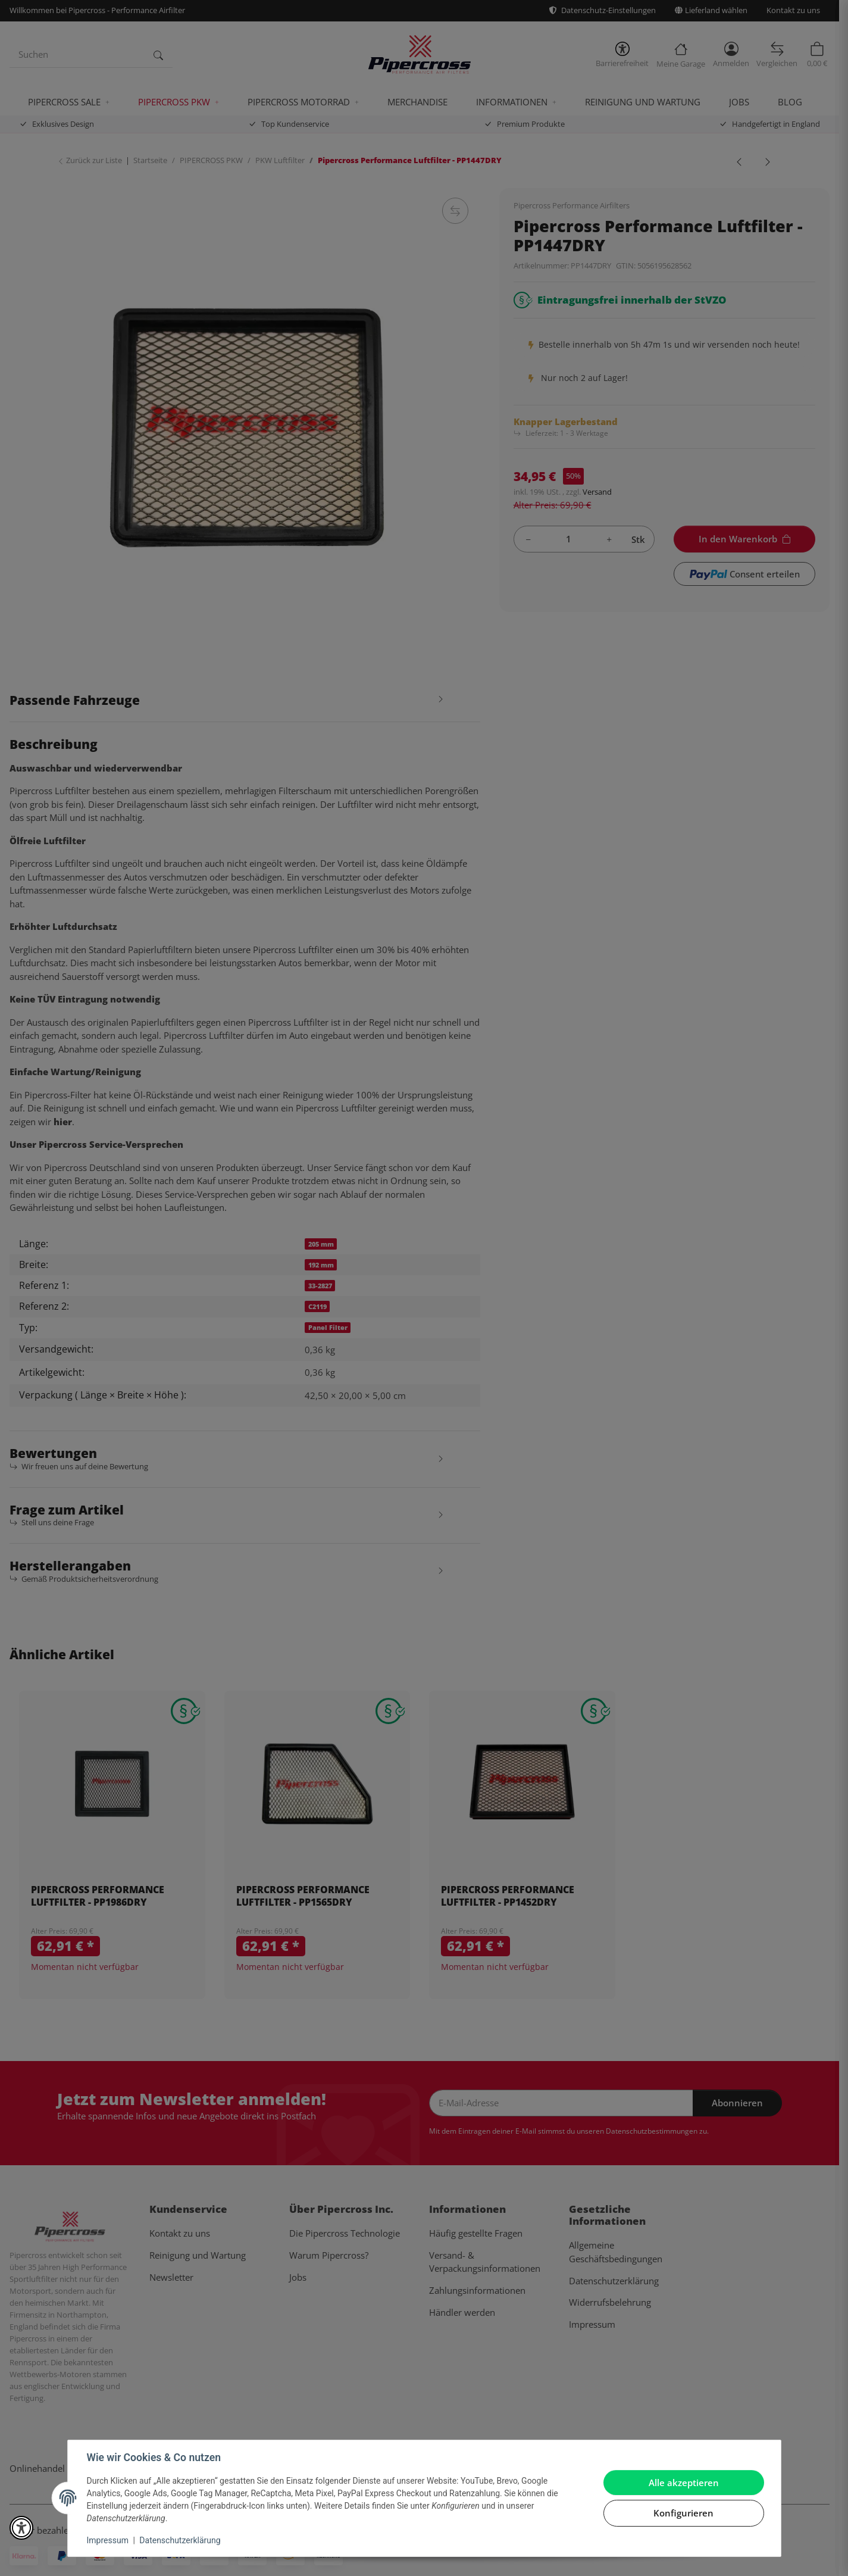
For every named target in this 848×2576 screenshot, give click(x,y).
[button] (21, 2528)
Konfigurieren (683, 2513)
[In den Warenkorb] (817, 2549)
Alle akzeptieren (684, 2482)
